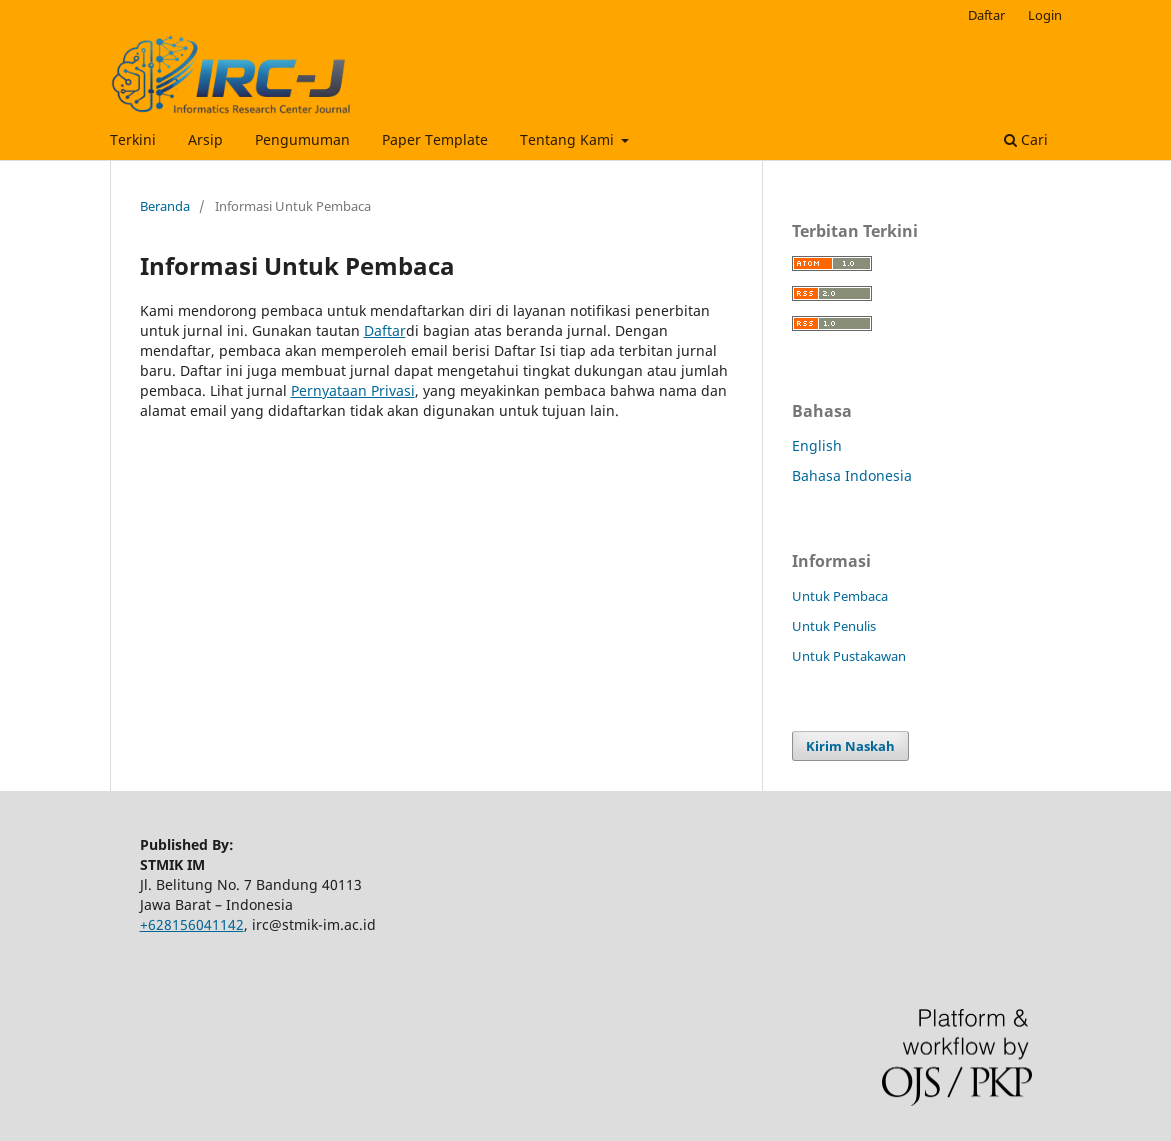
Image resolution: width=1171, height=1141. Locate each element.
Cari (1026, 139)
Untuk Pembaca (840, 596)
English (817, 445)
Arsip (205, 139)
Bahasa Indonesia (852, 475)
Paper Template (435, 139)
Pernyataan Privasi (353, 390)
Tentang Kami (569, 139)
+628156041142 (192, 924)
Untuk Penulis (834, 626)
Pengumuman (302, 139)
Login (1045, 15)
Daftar (986, 15)
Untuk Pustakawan (849, 656)
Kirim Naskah (850, 746)
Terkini (133, 139)
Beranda (165, 206)
